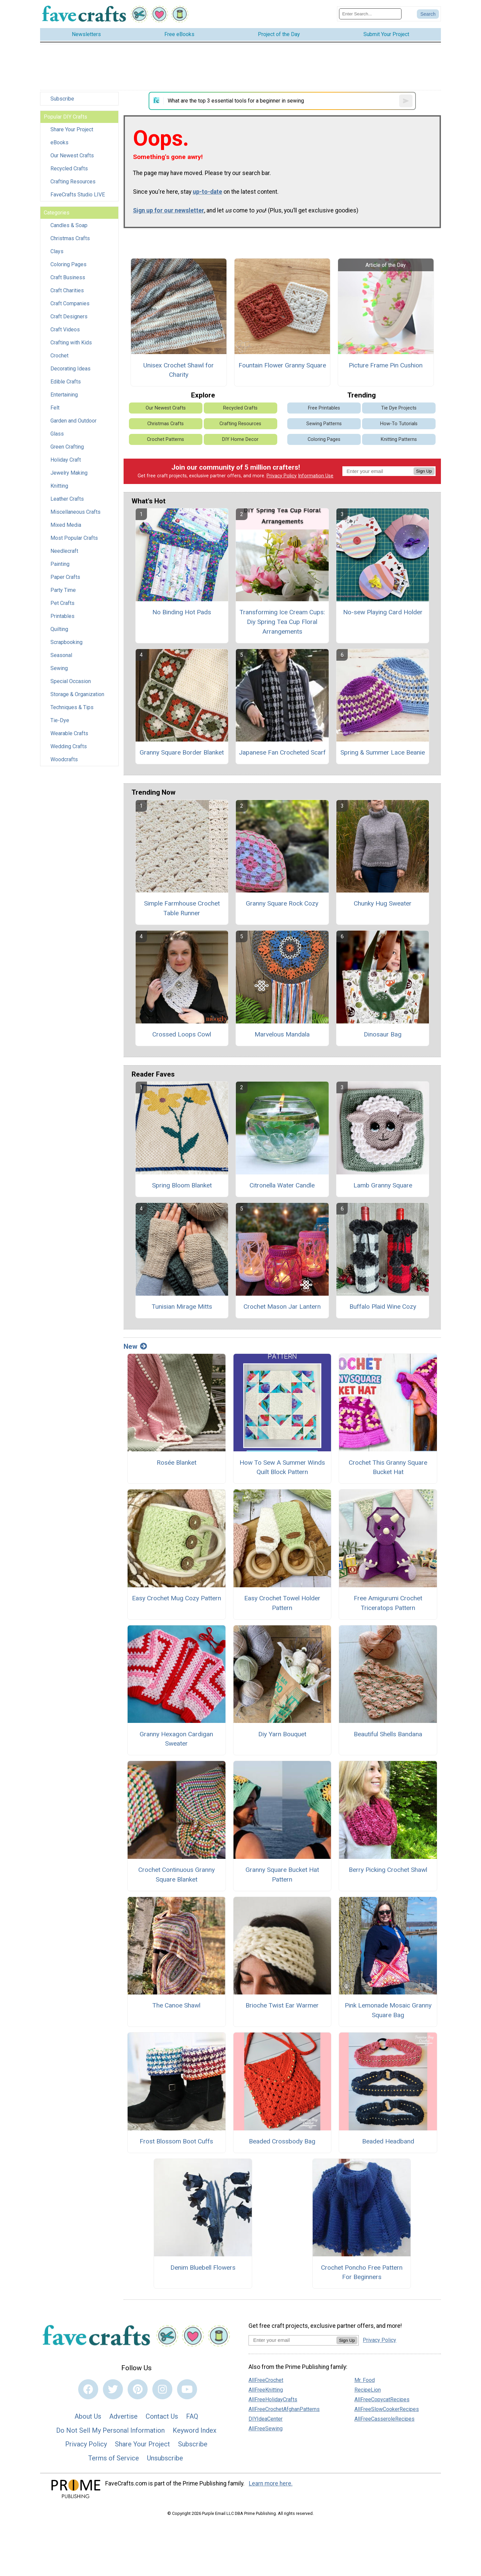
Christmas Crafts (70, 238)
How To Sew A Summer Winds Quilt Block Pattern (282, 1467)
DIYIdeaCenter (266, 2419)
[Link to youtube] (187, 2389)
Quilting (59, 629)
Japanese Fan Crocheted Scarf (282, 752)
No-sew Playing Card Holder (383, 612)
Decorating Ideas (70, 368)
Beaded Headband (388, 2141)
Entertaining (64, 394)
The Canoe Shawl (176, 2005)
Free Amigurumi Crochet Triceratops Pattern (388, 1603)
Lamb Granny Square (382, 1185)
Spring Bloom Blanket (182, 1185)
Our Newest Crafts (72, 155)
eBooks (59, 142)
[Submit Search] (428, 14)
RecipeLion (367, 2390)
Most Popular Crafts (74, 538)
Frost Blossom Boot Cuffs (176, 2141)
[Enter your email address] (292, 2340)
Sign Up (424, 471)
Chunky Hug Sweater (383, 903)
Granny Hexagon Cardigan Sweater (176, 1739)
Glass (57, 434)
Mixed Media (65, 525)
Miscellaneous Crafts (75, 512)
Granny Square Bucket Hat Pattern (282, 1874)
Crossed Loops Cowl (181, 1034)
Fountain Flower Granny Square (282, 365)
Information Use (315, 476)
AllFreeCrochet (266, 2380)
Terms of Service (113, 2458)
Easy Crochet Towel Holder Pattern (282, 1603)
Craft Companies (70, 303)
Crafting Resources (73, 181)
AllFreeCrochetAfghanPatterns (284, 2409)
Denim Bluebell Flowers (202, 2267)
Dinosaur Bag (383, 1034)
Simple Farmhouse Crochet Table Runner (182, 908)
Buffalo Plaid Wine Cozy (382, 1306)
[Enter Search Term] (370, 13)
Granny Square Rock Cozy (282, 903)
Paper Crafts (65, 577)
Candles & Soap (69, 225)
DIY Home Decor (240, 439)
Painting (59, 564)
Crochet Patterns (165, 439)
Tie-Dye (59, 720)
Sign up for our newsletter (168, 210)
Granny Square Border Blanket (182, 752)
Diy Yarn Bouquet (282, 1734)
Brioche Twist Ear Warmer (282, 2005)
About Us (87, 2416)
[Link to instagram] (162, 2389)
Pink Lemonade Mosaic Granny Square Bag (388, 2010)
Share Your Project (71, 129)
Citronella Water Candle (282, 1185)
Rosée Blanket (176, 1462)
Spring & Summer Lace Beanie (382, 752)
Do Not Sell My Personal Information (110, 2430)
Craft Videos (65, 329)
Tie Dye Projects (399, 408)
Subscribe (62, 99)
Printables (62, 616)
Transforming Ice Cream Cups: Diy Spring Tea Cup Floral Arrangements (282, 621)
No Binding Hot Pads (181, 612)
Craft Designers (69, 316)
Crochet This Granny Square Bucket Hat (388, 1467)
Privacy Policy (282, 476)
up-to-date (207, 191)
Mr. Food (364, 2380)
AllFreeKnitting (266, 2390)
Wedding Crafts (68, 746)
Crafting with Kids (71, 342)
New (135, 1346)
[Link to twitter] (113, 2389)
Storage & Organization (77, 694)
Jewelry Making (69, 473)
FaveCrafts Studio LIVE (77, 194)
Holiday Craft (65, 460)
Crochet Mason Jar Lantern (282, 1306)
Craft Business (67, 277)
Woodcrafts (64, 759)
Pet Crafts (62, 603)
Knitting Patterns (399, 439)
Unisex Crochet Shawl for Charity (178, 370)
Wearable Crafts (69, 733)
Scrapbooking (66, 642)
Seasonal (61, 655)
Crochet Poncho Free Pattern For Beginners (362, 2272)
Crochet (59, 355)
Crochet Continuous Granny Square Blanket (176, 1874)
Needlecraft (64, 551)
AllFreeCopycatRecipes (382, 2399)
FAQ (192, 2416)
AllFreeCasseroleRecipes (384, 2419)
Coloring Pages (68, 264)
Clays (56, 251)
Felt (54, 408)
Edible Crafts (65, 381)
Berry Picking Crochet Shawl (388, 1870)
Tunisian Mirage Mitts (182, 1306)
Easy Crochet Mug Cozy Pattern (176, 1598)
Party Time (63, 590)
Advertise (123, 2416)
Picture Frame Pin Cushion (386, 365)
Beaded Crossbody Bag (282, 2141)
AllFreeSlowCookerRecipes (386, 2409)
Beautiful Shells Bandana (388, 1734)
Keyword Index (194, 2430)
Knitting (59, 486)
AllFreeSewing (266, 2428)
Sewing (59, 668)
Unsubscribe (165, 2458)
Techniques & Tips (72, 707)
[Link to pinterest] (138, 2389)
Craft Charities (67, 290)
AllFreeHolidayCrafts (273, 2399)
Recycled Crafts (69, 168)
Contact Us (162, 2416)
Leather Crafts (67, 499)
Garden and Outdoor (73, 421)
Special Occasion (70, 681)
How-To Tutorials (399, 424)
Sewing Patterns (324, 424)
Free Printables (324, 408)
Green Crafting (67, 447)
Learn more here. (271, 2483)
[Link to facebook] (88, 2389)
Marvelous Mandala (282, 1034)
